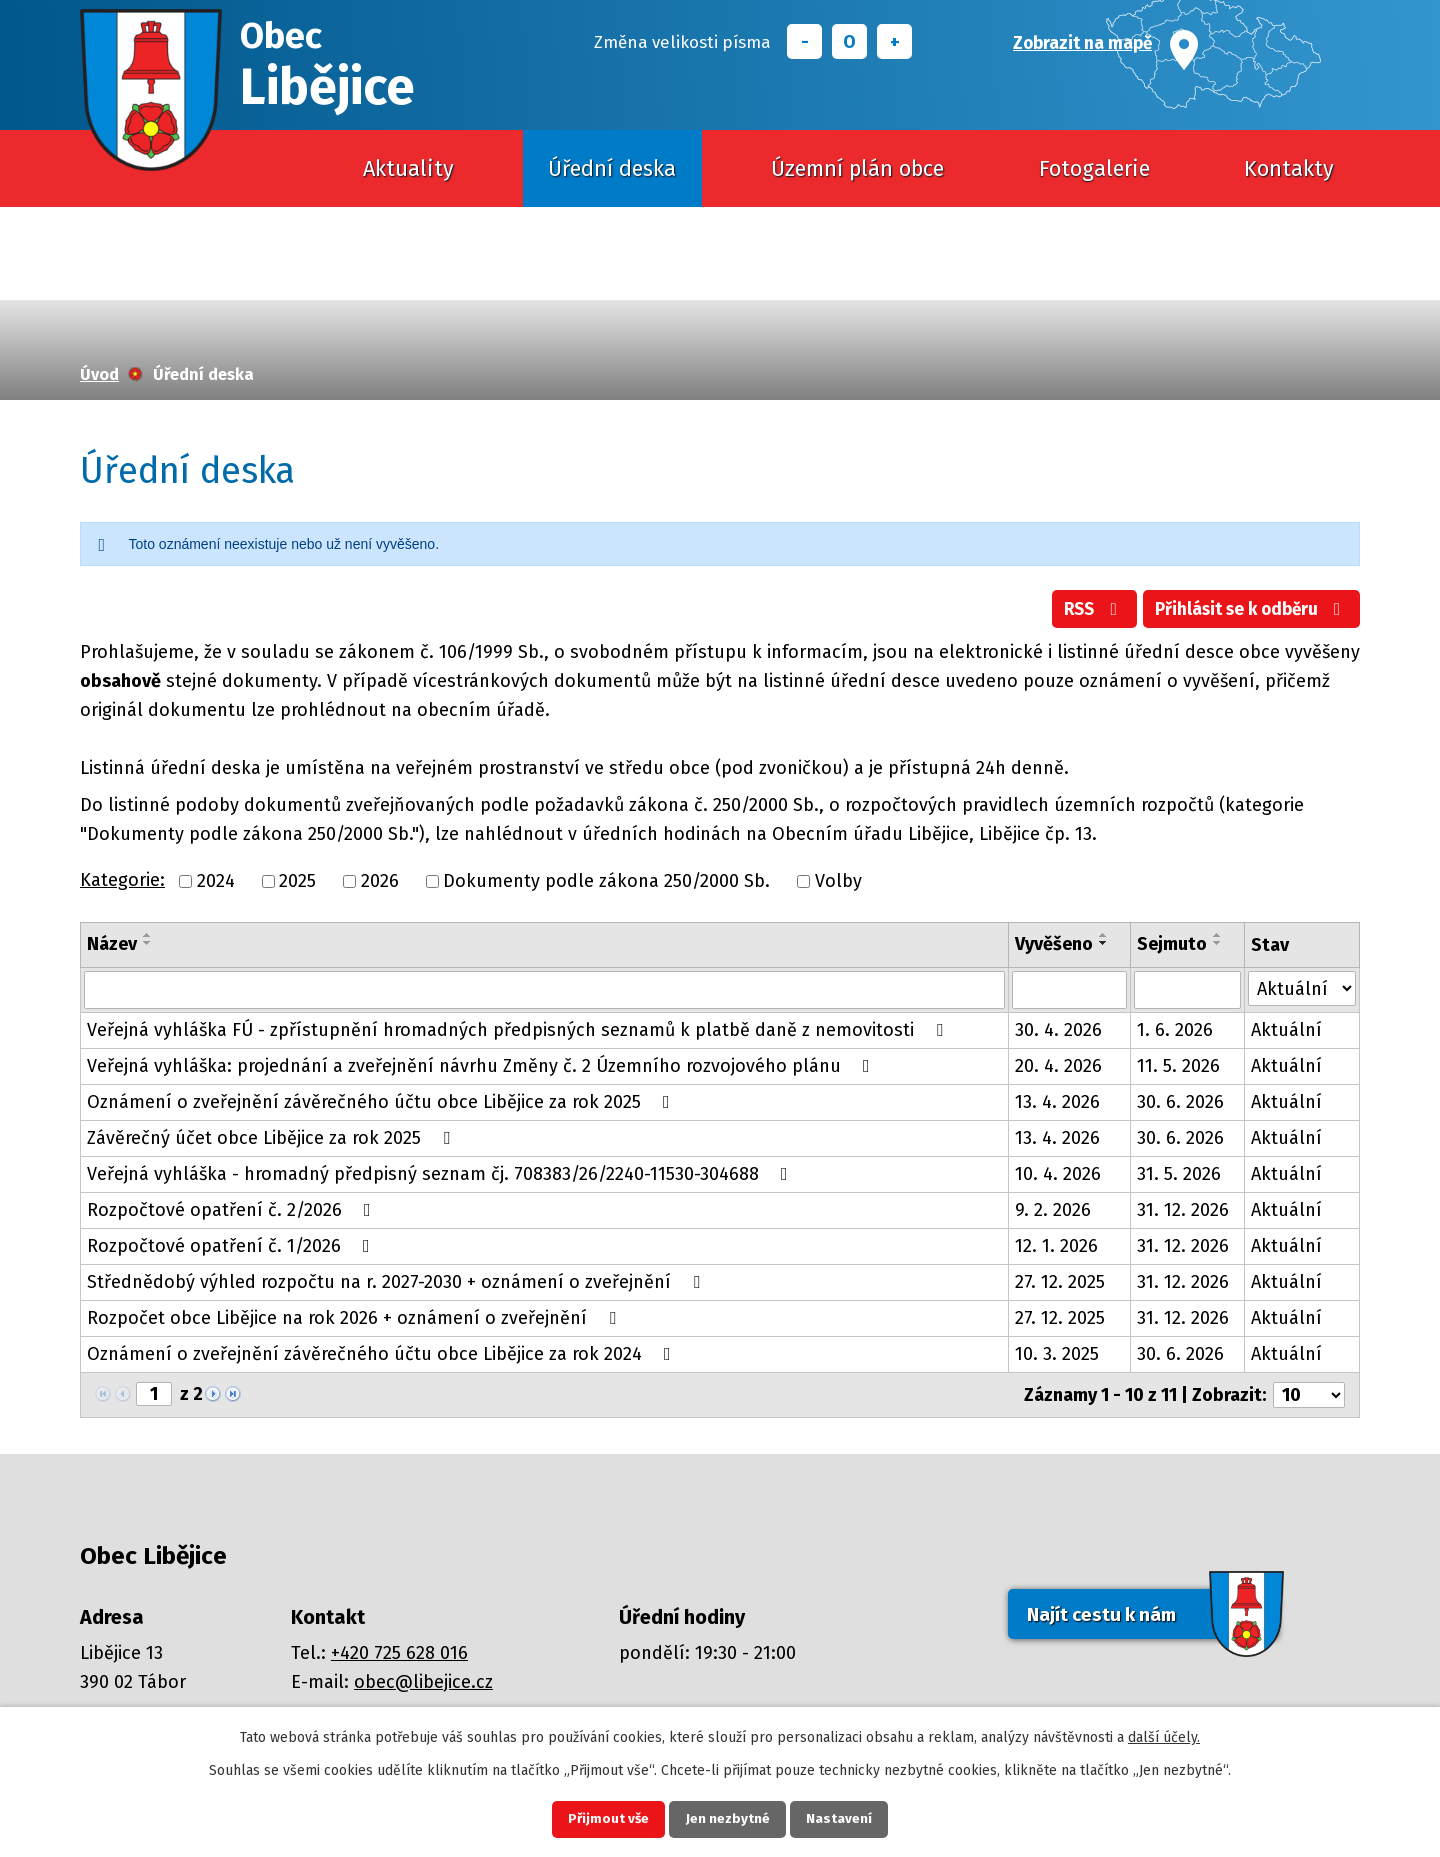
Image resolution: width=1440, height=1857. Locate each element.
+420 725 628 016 (399, 1654)
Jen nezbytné (728, 1817)
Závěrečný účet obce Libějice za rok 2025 (272, 1139)
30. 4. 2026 (1058, 1031)
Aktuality (408, 169)
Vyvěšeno (1054, 944)
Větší (894, 41)
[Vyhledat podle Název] (544, 991)
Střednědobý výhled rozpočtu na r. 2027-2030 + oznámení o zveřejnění (397, 1283)
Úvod (256, 169)
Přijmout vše (598, 1817)
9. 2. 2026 (1053, 1211)
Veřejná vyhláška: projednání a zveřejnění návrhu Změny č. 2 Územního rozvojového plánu (482, 1067)
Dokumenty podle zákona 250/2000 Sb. (606, 881)
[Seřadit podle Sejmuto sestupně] (1218, 943)
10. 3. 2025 (1057, 1355)
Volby (838, 881)
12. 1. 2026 (1056, 1247)
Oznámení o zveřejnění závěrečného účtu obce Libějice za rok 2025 (382, 1103)
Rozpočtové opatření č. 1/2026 (232, 1247)
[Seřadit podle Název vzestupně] (148, 935)
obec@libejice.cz (423, 1683)
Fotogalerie (1094, 169)
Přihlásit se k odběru (1248, 610)
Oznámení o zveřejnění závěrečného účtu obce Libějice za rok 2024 (383, 1355)
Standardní (849, 41)
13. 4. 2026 (1057, 1103)
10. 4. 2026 (1058, 1175)
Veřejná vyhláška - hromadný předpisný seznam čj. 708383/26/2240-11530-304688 (441, 1175)
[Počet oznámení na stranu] (1309, 1396)
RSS (1084, 610)
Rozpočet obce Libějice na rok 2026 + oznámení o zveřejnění (355, 1319)
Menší (804, 41)
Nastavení (850, 1817)
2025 (297, 881)
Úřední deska (612, 169)
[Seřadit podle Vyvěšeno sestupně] (1104, 943)
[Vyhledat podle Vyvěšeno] (1069, 991)
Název (112, 944)
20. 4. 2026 (1058, 1067)
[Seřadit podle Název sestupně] (148, 943)
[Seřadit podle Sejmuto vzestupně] (1218, 935)
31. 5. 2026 (1179, 1175)
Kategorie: (122, 881)
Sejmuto (1172, 944)
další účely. (1164, 1734)
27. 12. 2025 (1060, 1283)
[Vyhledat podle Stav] (1302, 989)
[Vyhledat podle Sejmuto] (1187, 991)
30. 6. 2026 (1180, 1103)
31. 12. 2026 (1183, 1211)
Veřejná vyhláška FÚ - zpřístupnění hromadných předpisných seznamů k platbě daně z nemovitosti (519, 1031)
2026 (380, 881)
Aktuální (1286, 1031)
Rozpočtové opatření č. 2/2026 (233, 1211)
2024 (216, 881)
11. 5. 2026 (1178, 1067)
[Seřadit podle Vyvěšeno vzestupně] (1104, 935)
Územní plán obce (857, 169)
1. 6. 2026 (1175, 1031)
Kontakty (1289, 169)
